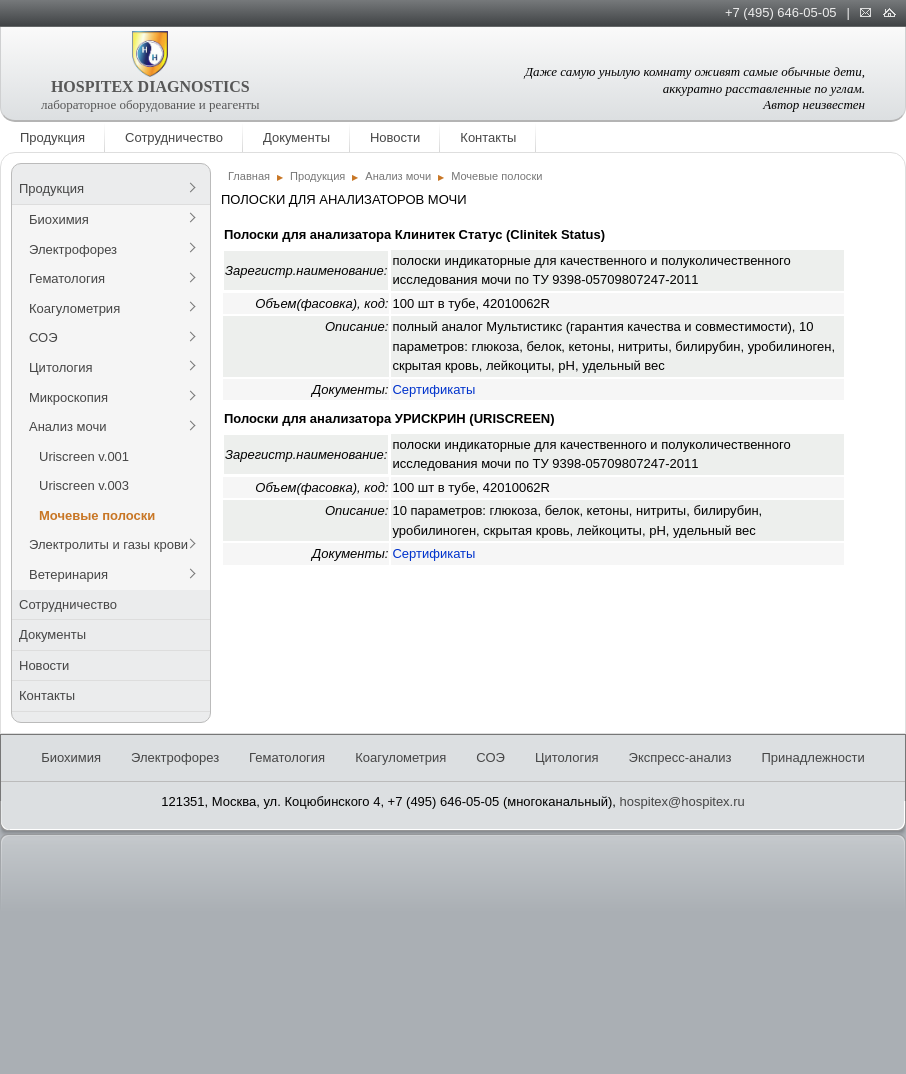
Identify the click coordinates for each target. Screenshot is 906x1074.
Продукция (52, 137)
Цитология (61, 367)
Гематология (67, 278)
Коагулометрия (74, 308)
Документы (296, 137)
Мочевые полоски (97, 515)
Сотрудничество (174, 137)
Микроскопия (68, 397)
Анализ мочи (67, 426)
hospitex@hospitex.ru (682, 801)
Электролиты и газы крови (108, 544)
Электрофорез (73, 249)
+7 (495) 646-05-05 (781, 12)
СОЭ (43, 337)
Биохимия (59, 219)
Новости (395, 137)
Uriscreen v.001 (84, 456)
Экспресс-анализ (680, 757)
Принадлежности (812, 757)
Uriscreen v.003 (84, 485)
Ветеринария (68, 574)
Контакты (488, 137)
